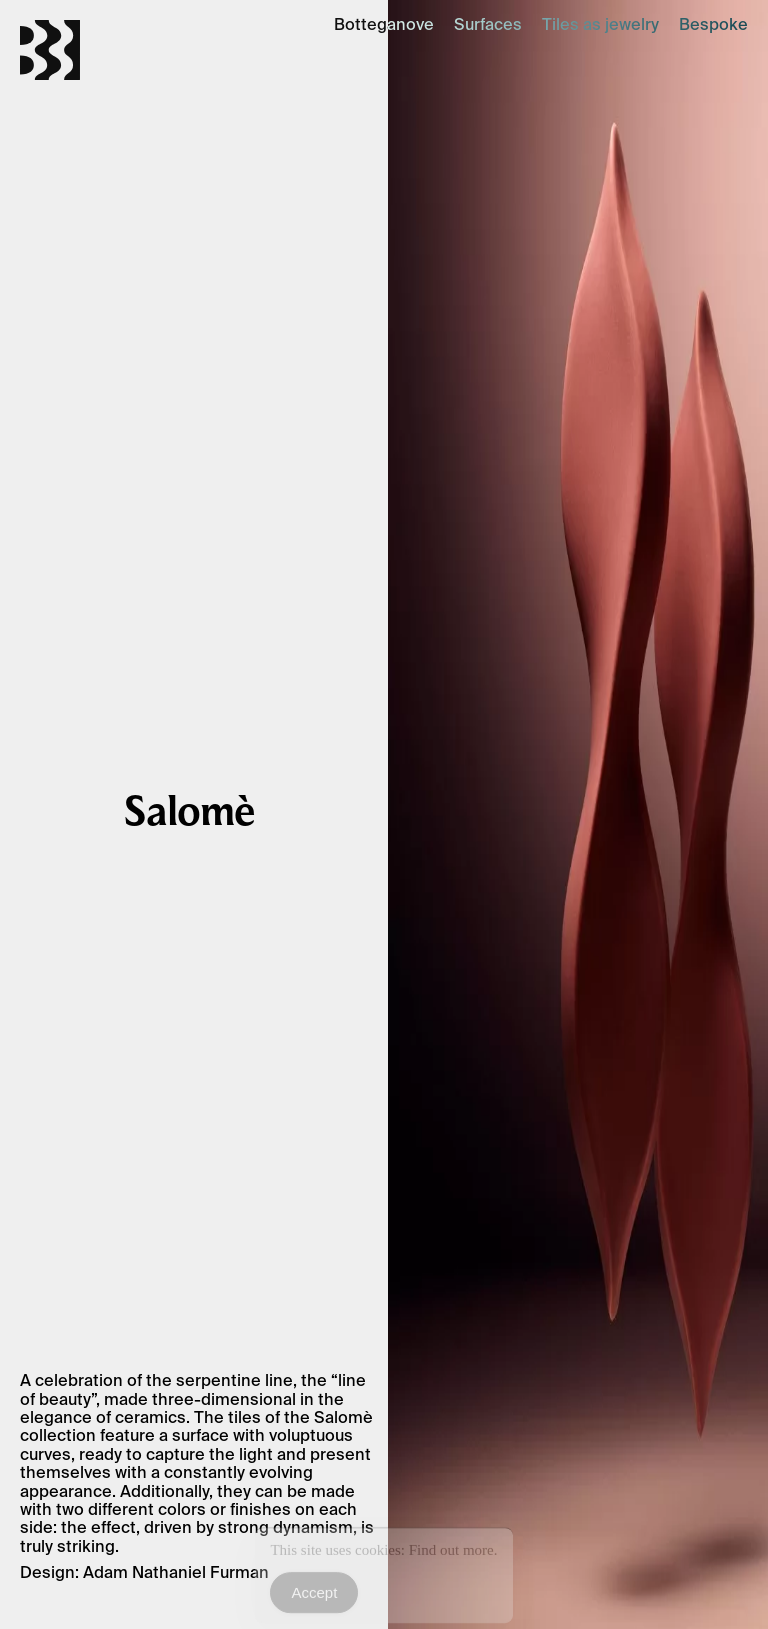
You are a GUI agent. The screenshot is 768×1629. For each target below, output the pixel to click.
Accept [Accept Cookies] (314, 1596)
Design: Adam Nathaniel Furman (144, 1572)
